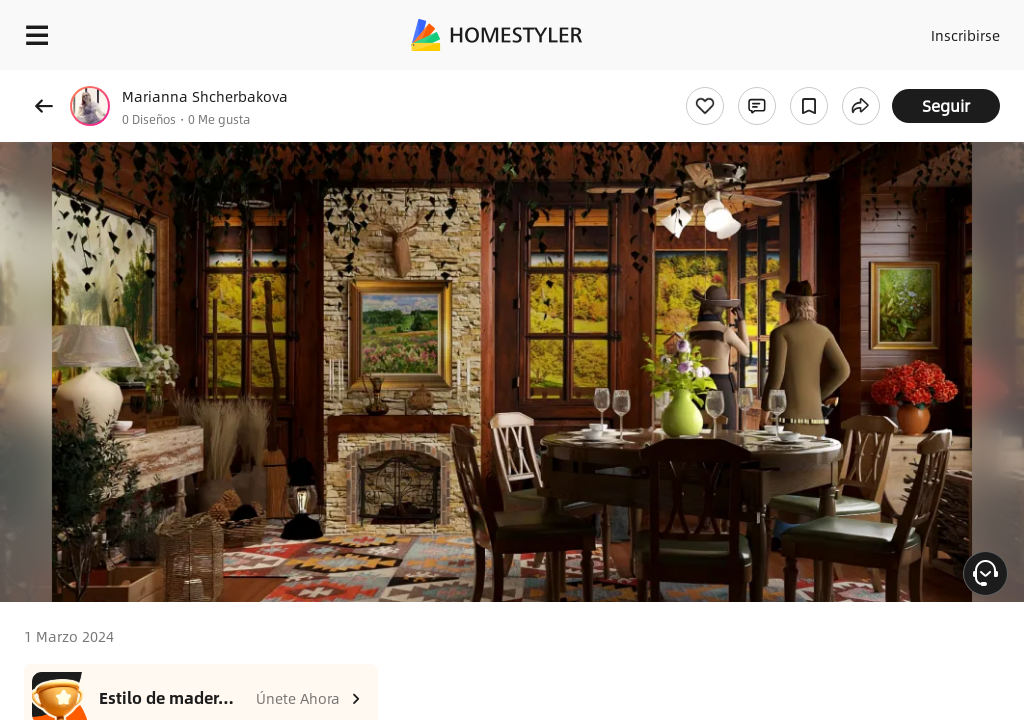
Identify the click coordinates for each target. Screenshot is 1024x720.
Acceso (884, 30)
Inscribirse (962, 30)
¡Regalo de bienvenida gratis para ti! (806, 84)
